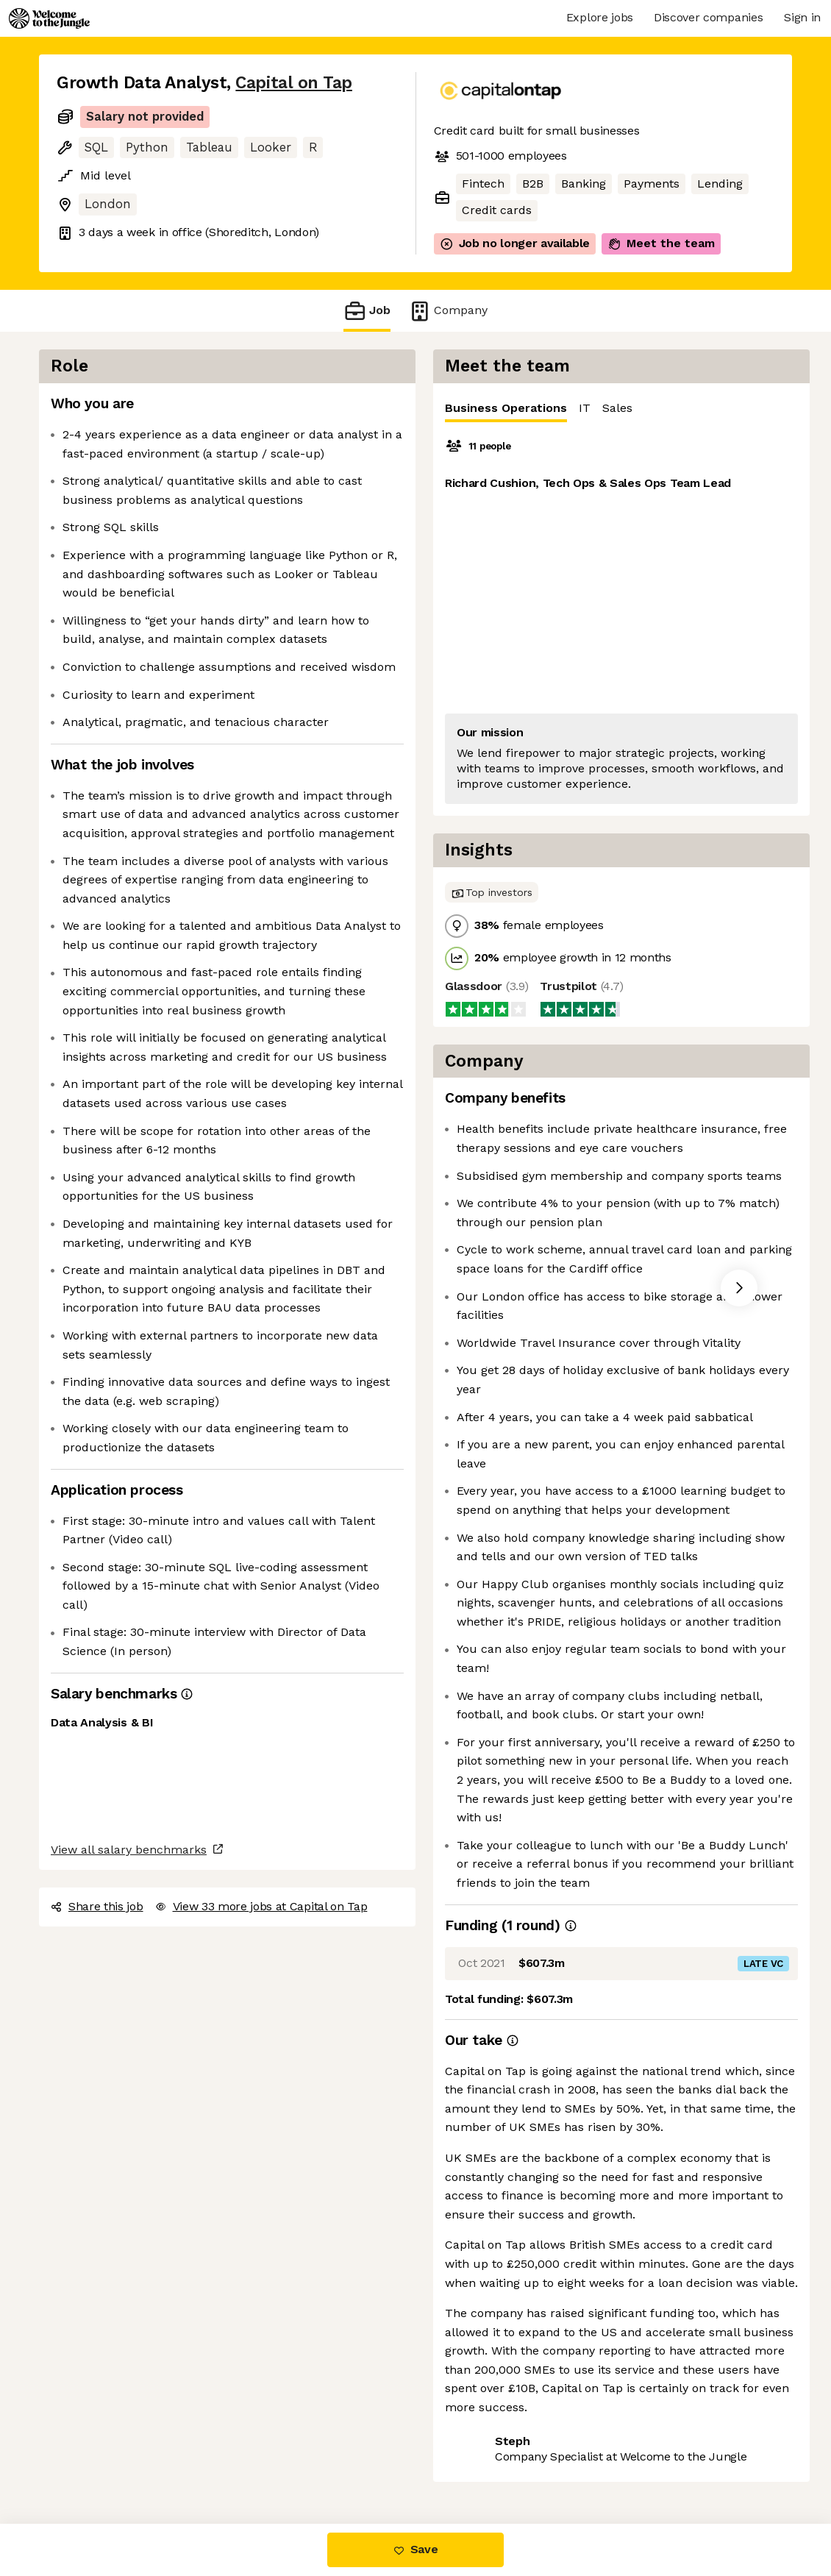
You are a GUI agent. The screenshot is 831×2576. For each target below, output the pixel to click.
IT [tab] (585, 408)
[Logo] (49, 18)
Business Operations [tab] (506, 411)
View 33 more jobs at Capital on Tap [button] (261, 1906)
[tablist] (621, 408)
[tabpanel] (621, 619)
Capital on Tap (293, 83)
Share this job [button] (97, 1906)
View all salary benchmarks (129, 1850)
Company (448, 311)
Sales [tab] (617, 408)
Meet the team (661, 243)
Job (366, 311)
